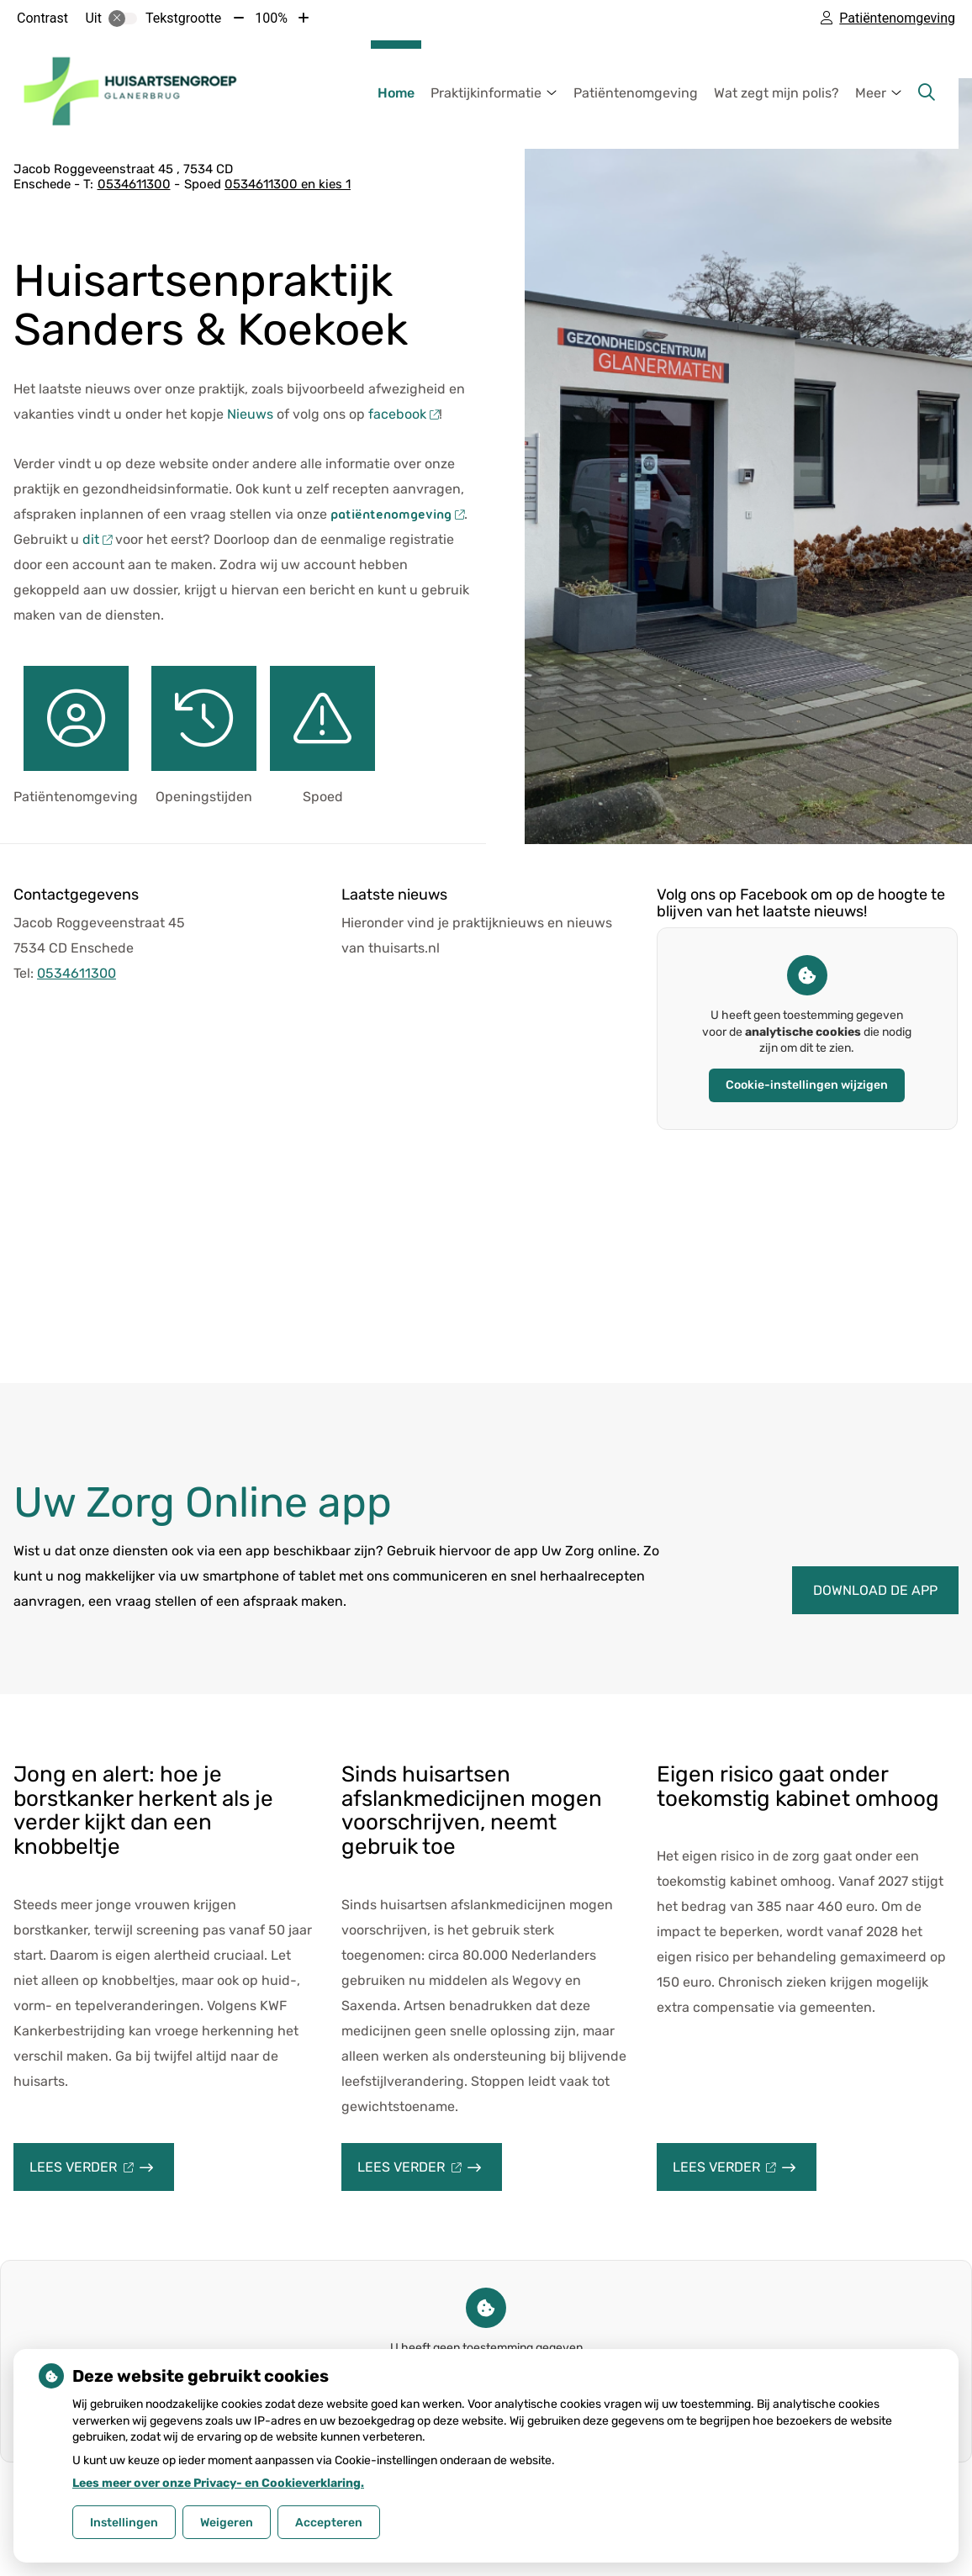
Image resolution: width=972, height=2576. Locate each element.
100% (271, 18)
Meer (870, 93)
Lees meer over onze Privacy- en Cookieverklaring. (218, 2483)
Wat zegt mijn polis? (776, 93)
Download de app (875, 1590)
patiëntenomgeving (395, 514)
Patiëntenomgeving (635, 93)
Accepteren (328, 2522)
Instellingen (124, 2522)
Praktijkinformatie (486, 93)
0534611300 (76, 973)
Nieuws (250, 414)
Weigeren (226, 2522)
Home (396, 93)
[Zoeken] (926, 92)
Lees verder (101, 2174)
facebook (403, 414)
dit (97, 539)
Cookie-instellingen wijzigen (807, 1085)
